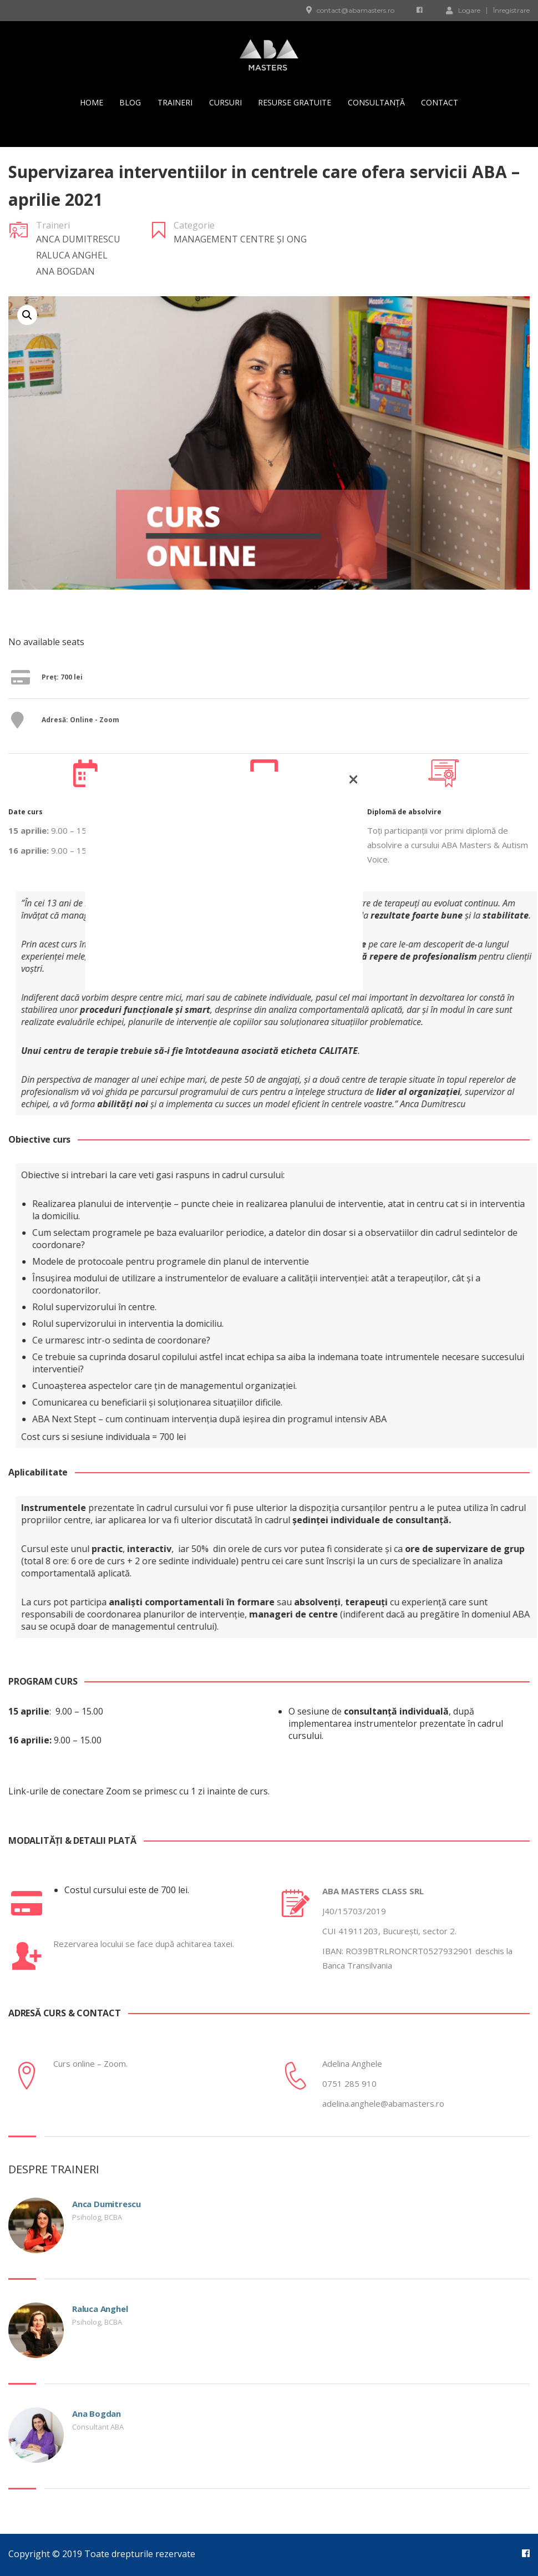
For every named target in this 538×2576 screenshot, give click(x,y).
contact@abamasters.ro (355, 10)
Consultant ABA (98, 2427)
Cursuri (225, 102)
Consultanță (376, 102)
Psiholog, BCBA (97, 2217)
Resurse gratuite (294, 102)
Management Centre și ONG (240, 239)
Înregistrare (511, 10)
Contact (439, 102)
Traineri (175, 102)
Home (91, 102)
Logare (463, 10)
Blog (130, 102)
